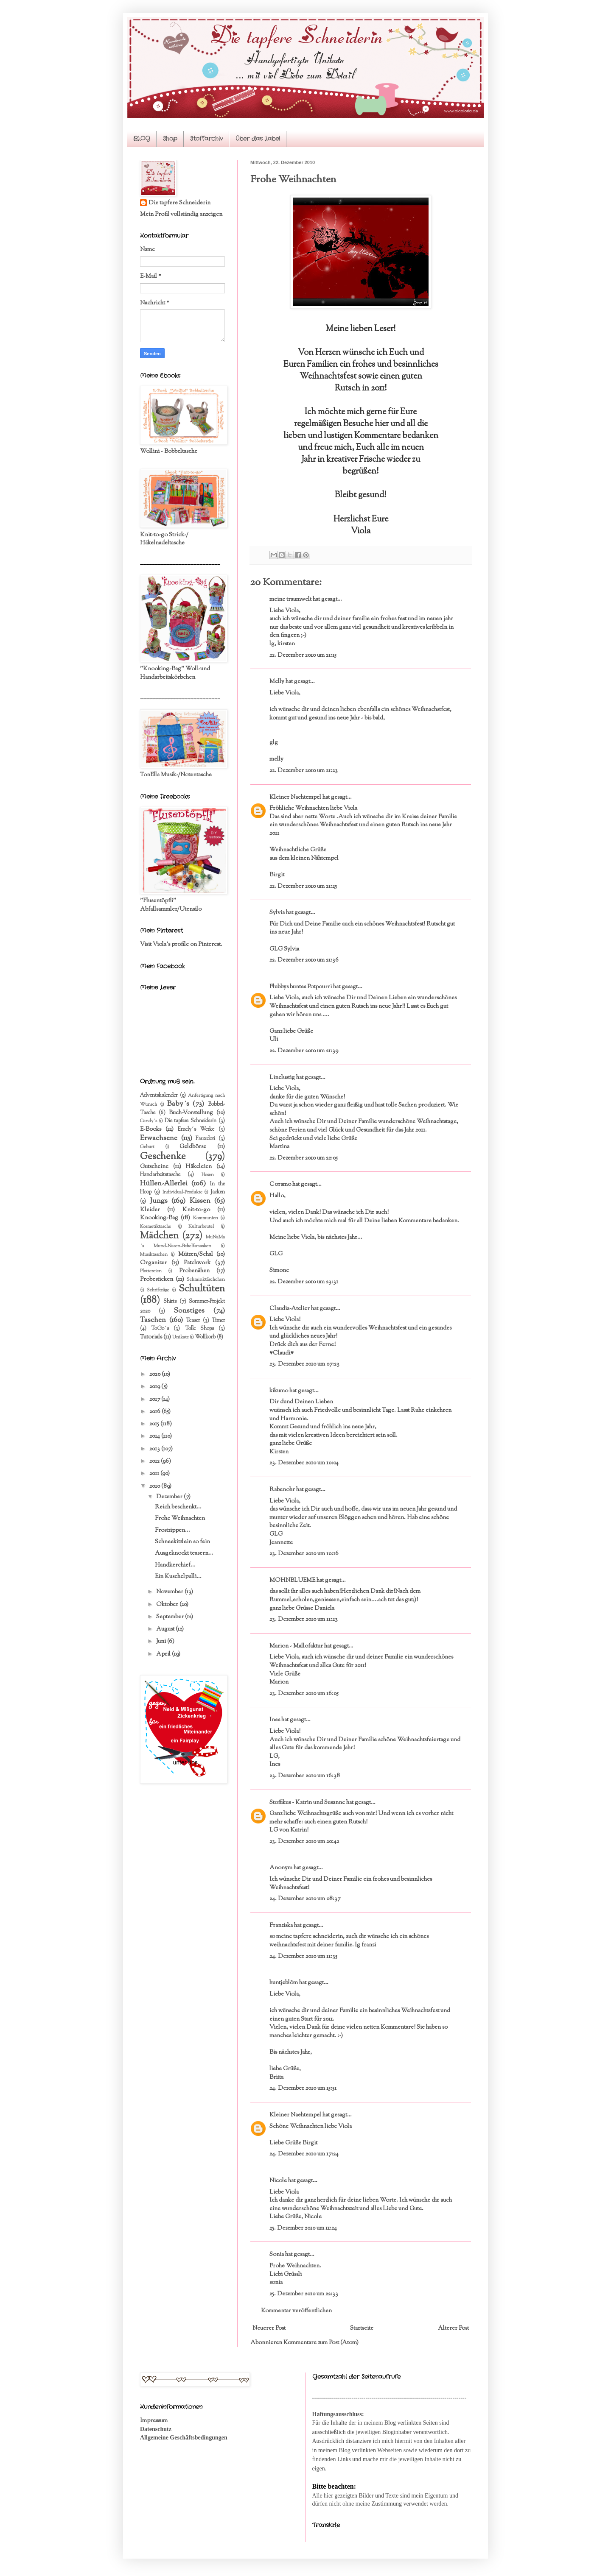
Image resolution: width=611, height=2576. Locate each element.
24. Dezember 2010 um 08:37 (304, 1899)
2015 (154, 1424)
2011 (154, 1473)
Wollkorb (205, 1337)
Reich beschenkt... (178, 1507)
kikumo (278, 1391)
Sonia (276, 2254)
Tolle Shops (199, 1329)
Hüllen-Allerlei (164, 1184)
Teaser (193, 1320)
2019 (155, 1387)
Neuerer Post (269, 2328)
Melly (276, 681)
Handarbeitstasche (160, 1175)
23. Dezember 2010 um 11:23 (303, 1619)
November (170, 1592)
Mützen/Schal (195, 1254)
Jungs (159, 1201)
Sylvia (277, 913)
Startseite (361, 2328)
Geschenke (163, 1157)
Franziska (281, 1925)
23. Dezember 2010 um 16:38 (304, 1776)
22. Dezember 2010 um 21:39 (303, 1051)
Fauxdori (205, 1139)
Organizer (153, 1263)
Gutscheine (154, 1167)
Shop (170, 138)
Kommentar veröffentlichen (296, 2311)
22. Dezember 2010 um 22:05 (303, 1158)
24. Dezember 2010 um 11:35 (303, 1956)
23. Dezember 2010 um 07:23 (304, 1364)
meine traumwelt (290, 599)
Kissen (200, 1201)
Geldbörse (192, 1147)
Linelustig (282, 1077)
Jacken (217, 1192)
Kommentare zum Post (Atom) (321, 2343)
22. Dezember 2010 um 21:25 (303, 886)
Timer (218, 1320)
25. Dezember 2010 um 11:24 (303, 2228)
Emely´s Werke (196, 1129)
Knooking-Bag (159, 1218)
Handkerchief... (175, 1565)
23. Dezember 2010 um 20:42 (304, 1841)
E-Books (150, 1129)
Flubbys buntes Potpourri (300, 987)
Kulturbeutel (201, 1226)
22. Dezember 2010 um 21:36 (304, 960)
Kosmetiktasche (155, 1226)
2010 (155, 1486)
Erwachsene (158, 1138)
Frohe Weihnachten (180, 1518)
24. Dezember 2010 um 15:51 (302, 2088)
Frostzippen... (172, 1530)
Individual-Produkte (182, 1192)
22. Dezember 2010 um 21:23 (303, 771)
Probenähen (194, 1271)
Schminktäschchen (206, 1279)
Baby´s (178, 1104)
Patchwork (197, 1263)
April (164, 1654)
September (170, 1617)
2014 (155, 1436)
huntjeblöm (283, 1983)
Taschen (153, 1320)
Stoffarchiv (206, 138)
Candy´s (148, 1121)
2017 (155, 1399)
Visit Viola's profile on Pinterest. (181, 944)
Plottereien (151, 1271)
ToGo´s (160, 1329)
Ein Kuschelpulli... (178, 1576)
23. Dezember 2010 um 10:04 (304, 1463)
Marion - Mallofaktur (296, 1646)
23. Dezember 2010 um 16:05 (304, 1693)
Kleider (150, 1210)
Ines (274, 1720)
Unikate (180, 1337)
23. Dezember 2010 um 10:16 (304, 1554)
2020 (155, 1374)
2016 (155, 1412)
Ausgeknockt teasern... (184, 1553)
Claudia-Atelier (289, 1309)
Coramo (280, 1184)
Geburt (147, 1146)
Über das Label (257, 138)
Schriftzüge (158, 1290)
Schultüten (202, 1289)
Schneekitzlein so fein (182, 1542)
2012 (155, 1461)
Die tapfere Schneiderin (179, 203)
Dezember (170, 1497)
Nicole (278, 2181)
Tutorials (151, 1337)
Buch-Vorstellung (191, 1113)
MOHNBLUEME (292, 1580)
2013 (155, 1449)
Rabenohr (282, 1490)
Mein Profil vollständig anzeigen (181, 214)
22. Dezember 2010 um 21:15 (302, 655)
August (166, 1629)
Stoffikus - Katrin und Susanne (307, 1802)
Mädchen (159, 1236)
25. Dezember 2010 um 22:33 (303, 2294)
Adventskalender (158, 1095)
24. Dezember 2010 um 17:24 (304, 2154)
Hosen (208, 1174)
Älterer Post (453, 2328)
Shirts (170, 1301)
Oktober (167, 1604)
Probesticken (156, 1279)
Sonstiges (189, 1311)
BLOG (141, 138)
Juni (161, 1641)
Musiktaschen (154, 1254)
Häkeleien (198, 1167)
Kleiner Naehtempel (295, 797)
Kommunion (205, 1218)
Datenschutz (155, 2429)
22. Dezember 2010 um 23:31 (303, 1282)
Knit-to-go (196, 1210)
